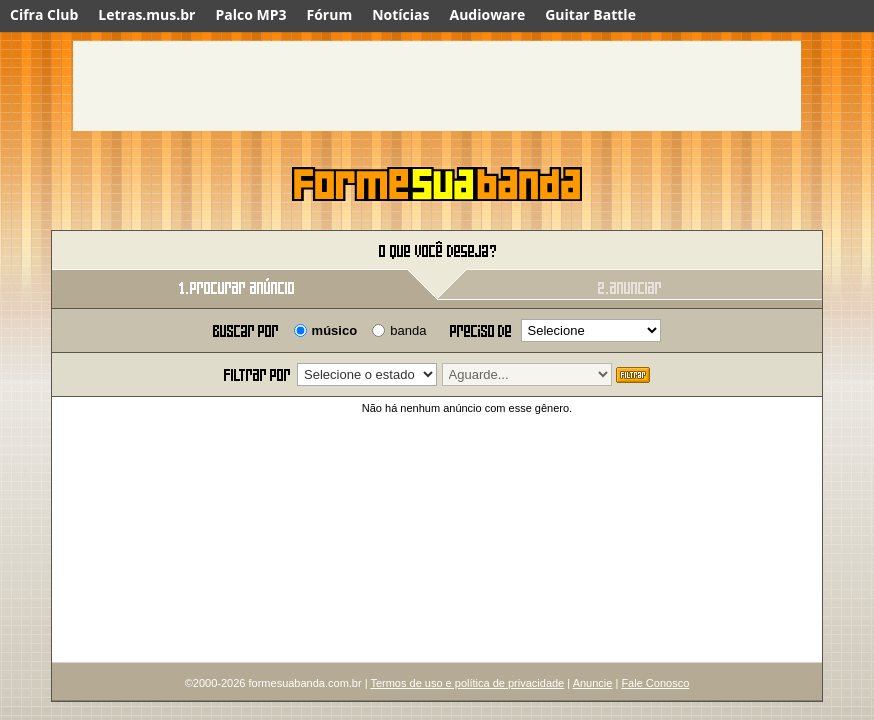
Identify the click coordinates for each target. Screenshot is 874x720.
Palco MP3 (250, 14)
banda (408, 330)
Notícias (400, 14)
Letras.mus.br (146, 14)
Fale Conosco (655, 683)
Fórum (330, 14)
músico (335, 330)
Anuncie (593, 683)
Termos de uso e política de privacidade (467, 683)
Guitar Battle (590, 14)
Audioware (487, 14)
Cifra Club (44, 14)
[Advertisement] (437, 86)
